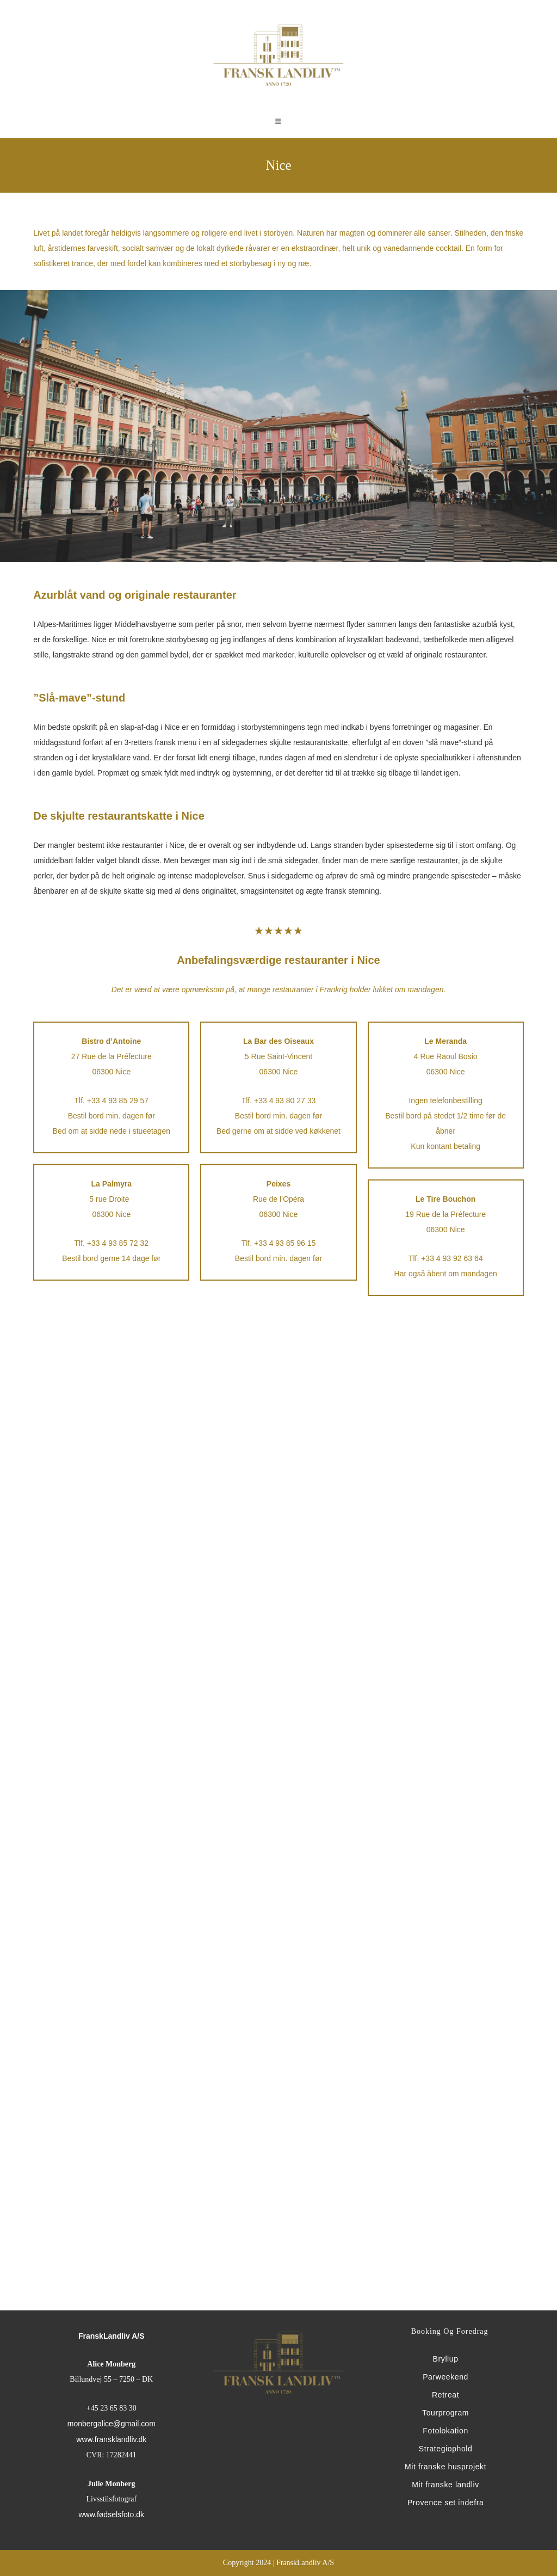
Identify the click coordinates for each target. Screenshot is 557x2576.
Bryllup (446, 2358)
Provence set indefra (445, 2502)
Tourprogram (445, 2412)
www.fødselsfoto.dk (111, 2514)
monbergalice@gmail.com (111, 2423)
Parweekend (445, 2376)
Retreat (445, 2394)
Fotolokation (445, 2430)
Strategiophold (446, 2448)
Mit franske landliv (445, 2484)
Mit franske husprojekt (445, 2466)
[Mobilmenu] (278, 121)
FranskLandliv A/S (111, 2336)
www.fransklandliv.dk (111, 2439)
